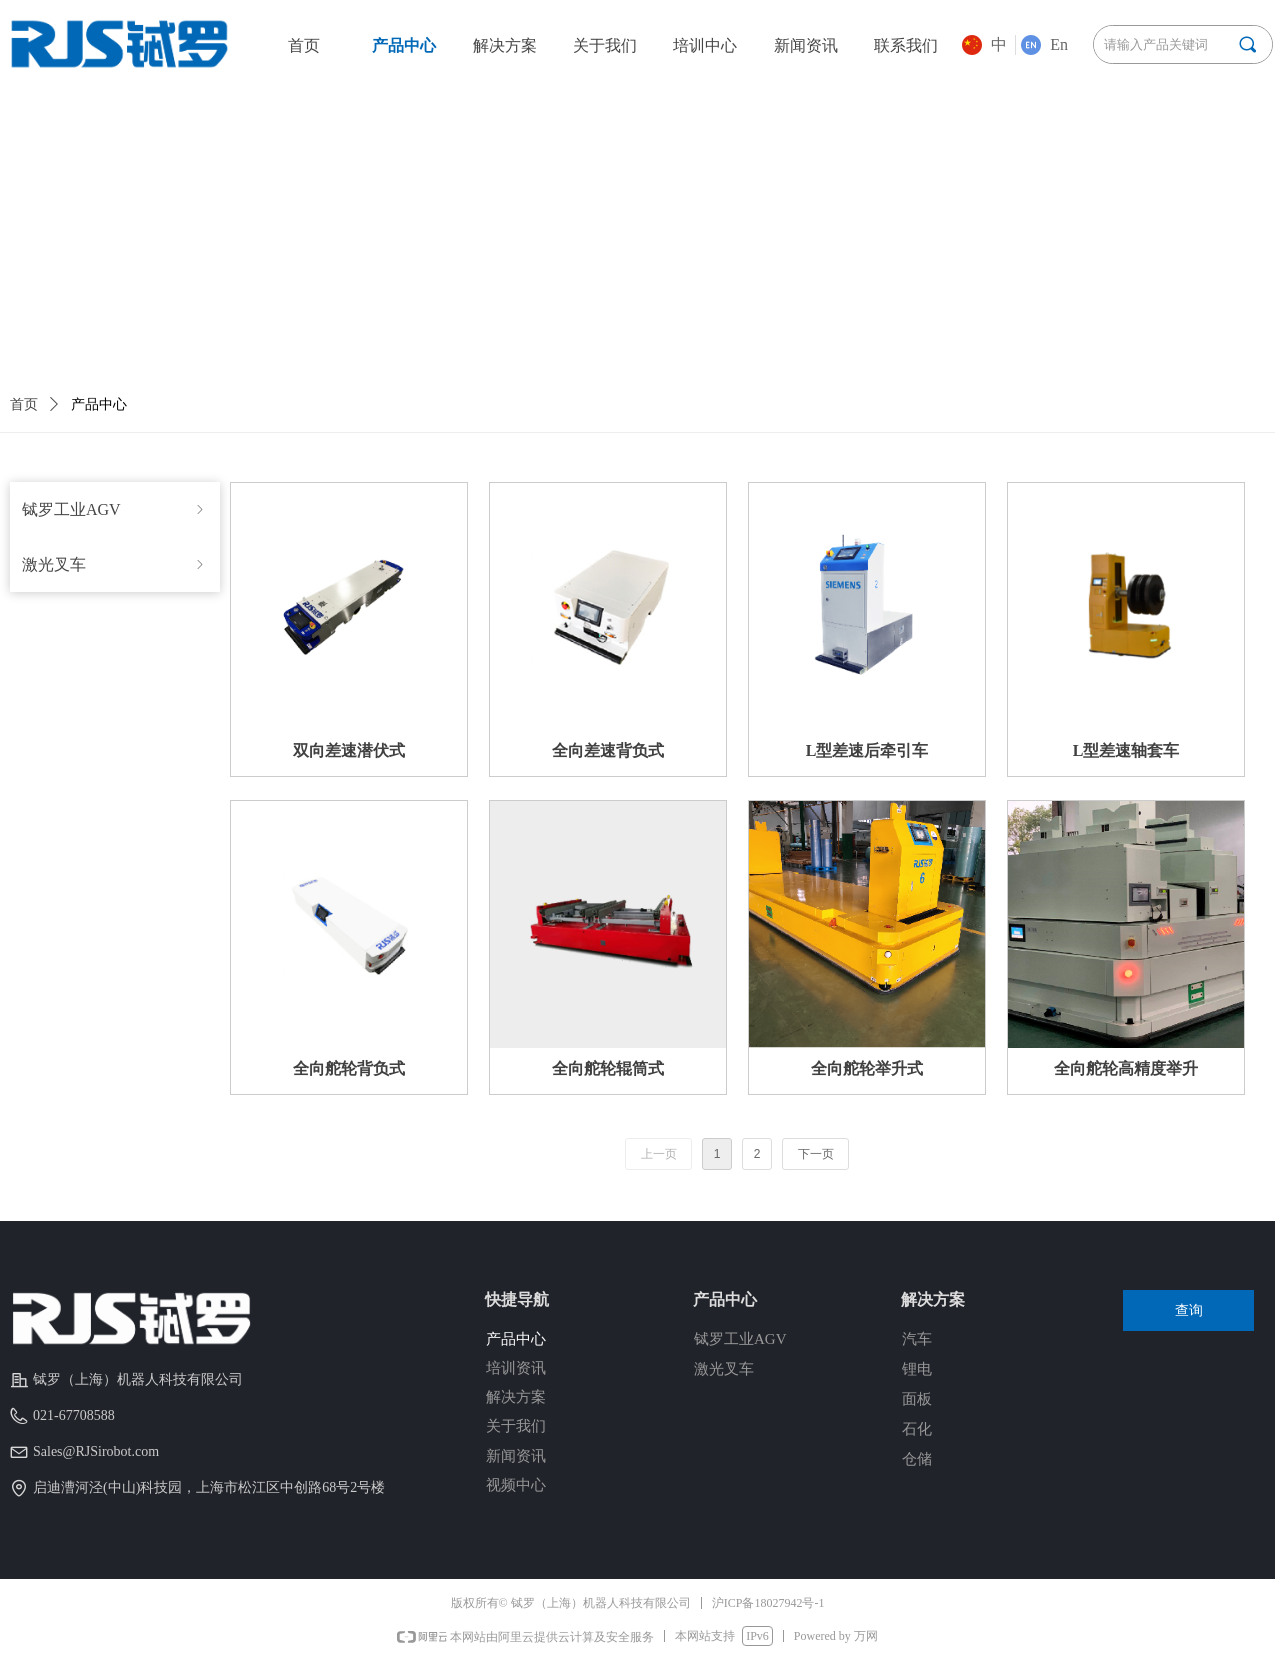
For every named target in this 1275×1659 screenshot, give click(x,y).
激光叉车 (115, 564)
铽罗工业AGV (115, 509)
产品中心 (99, 404)
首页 (24, 404)
